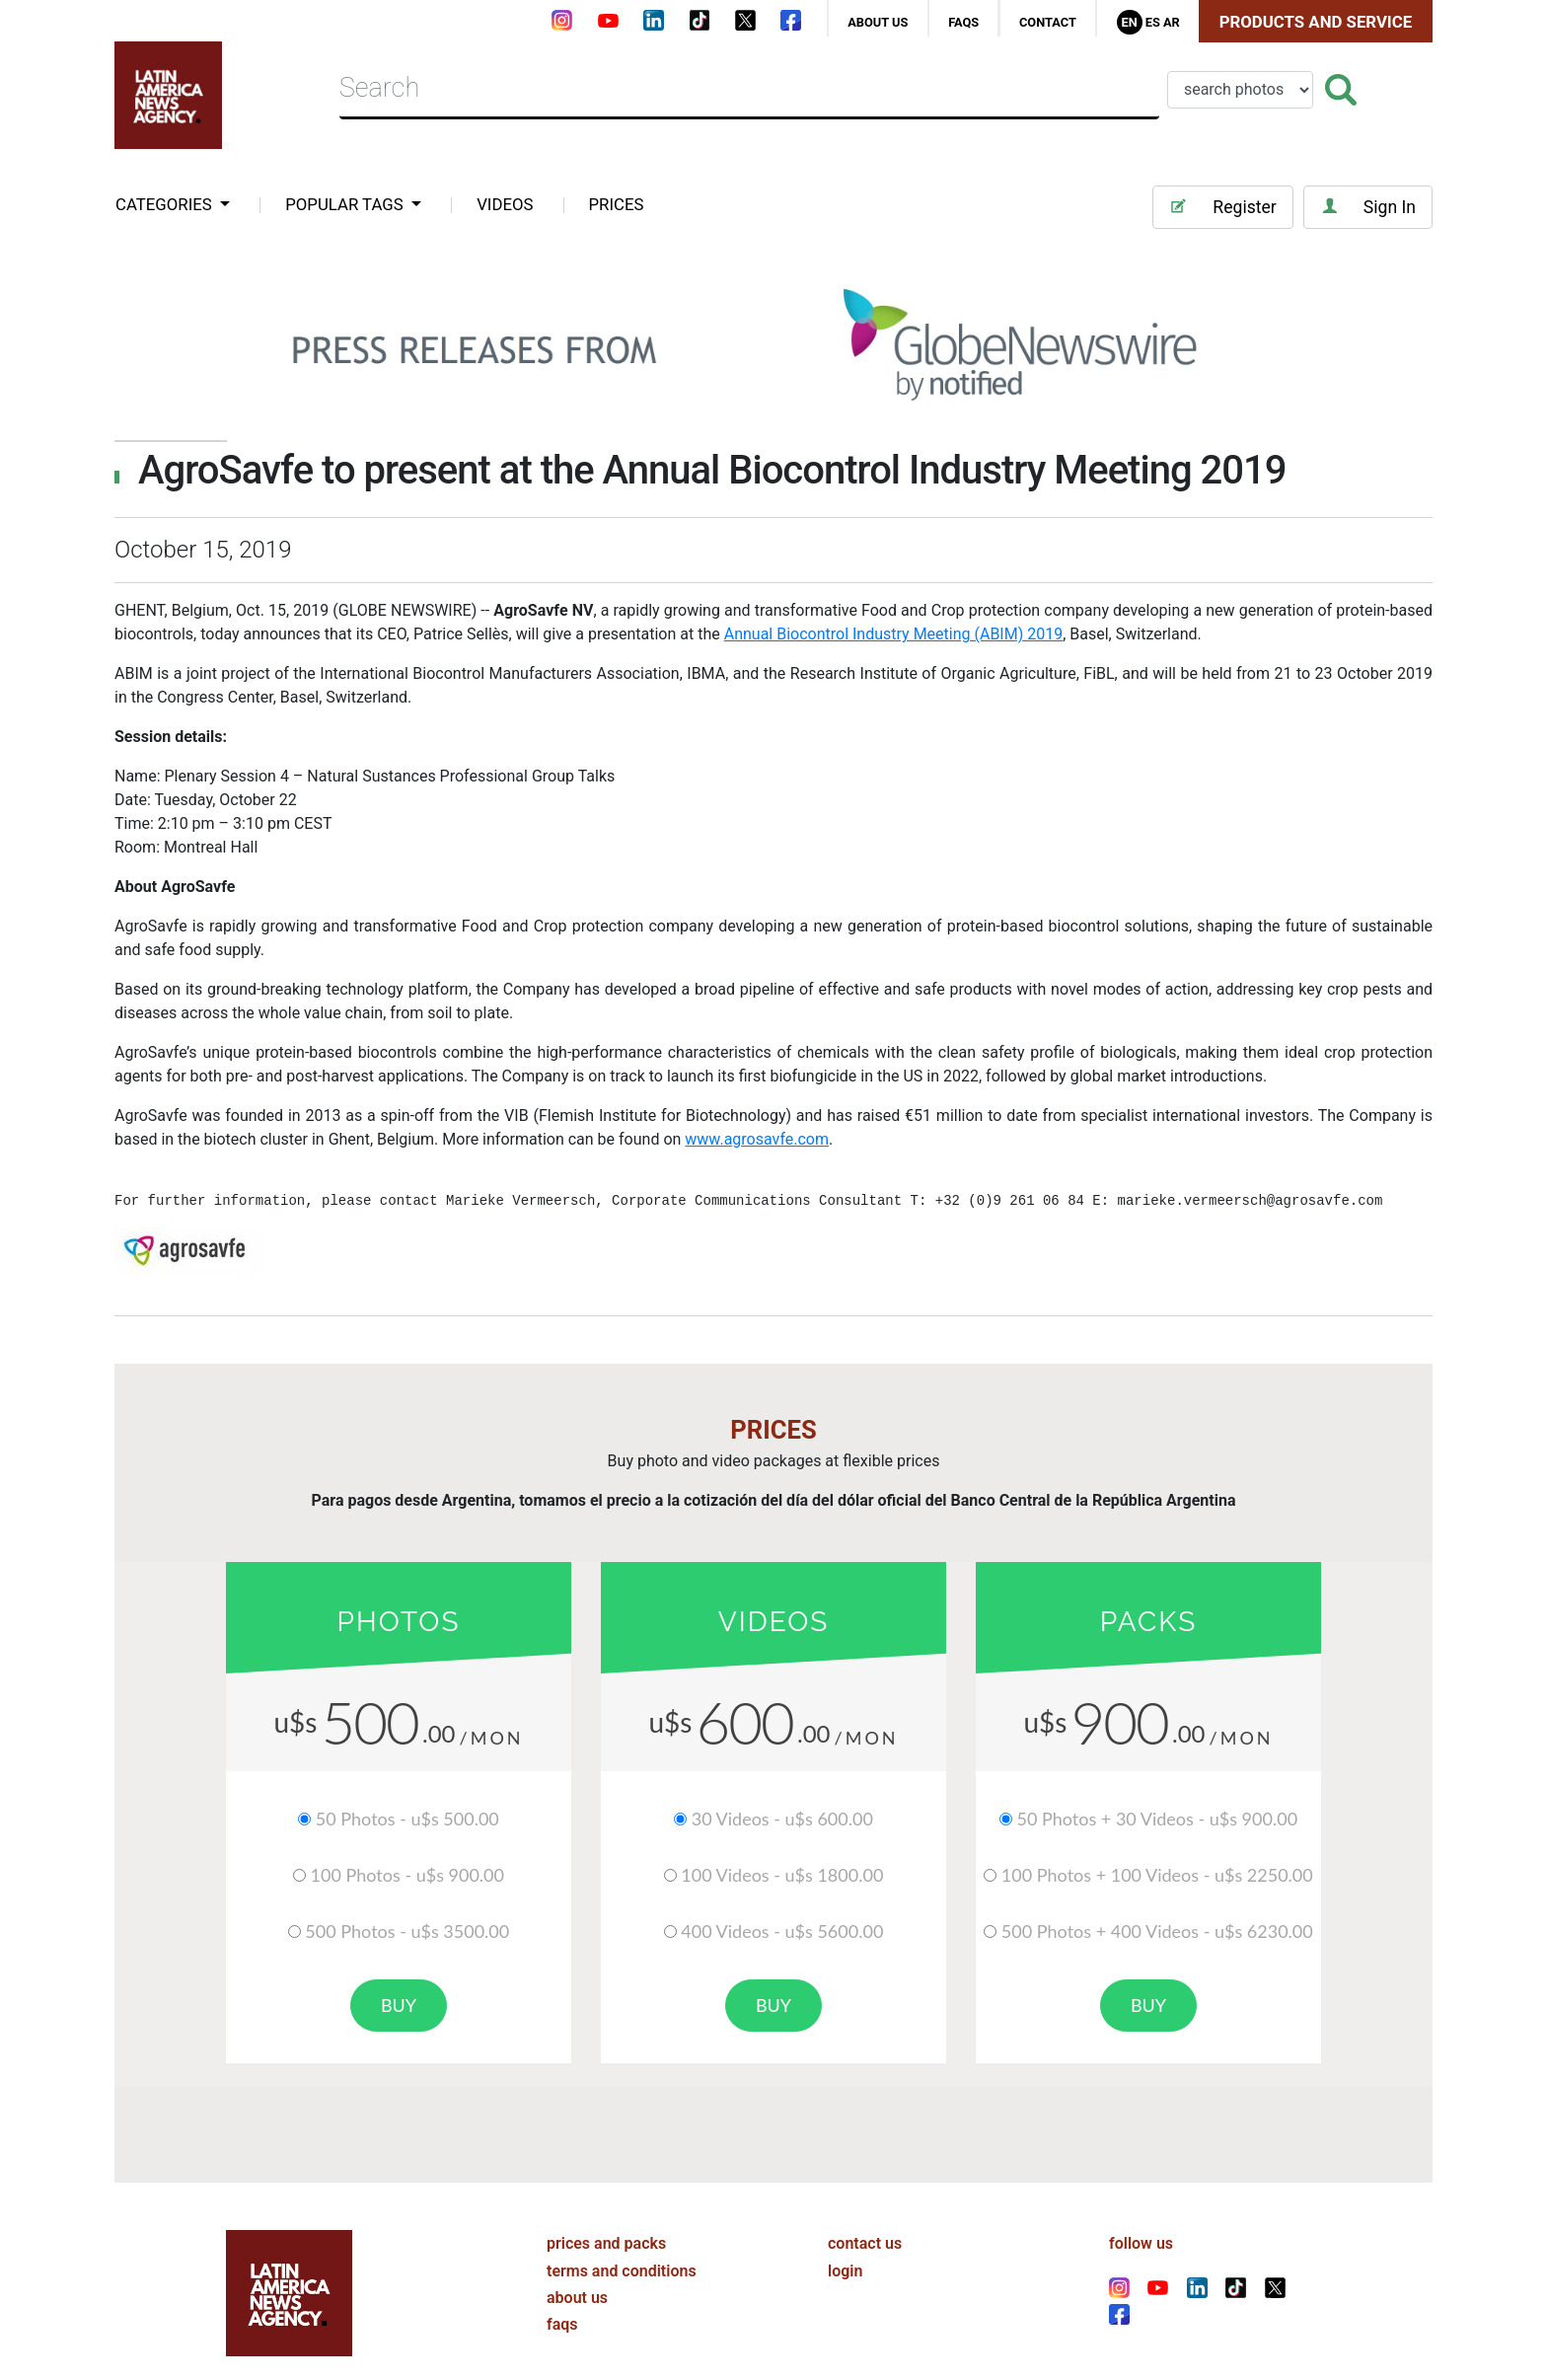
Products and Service (1315, 22)
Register (1222, 206)
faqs (963, 22)
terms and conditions (622, 2247)
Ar (1171, 22)
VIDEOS (505, 204)
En (1129, 22)
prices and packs (606, 2220)
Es (1152, 22)
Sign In (1368, 206)
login (845, 2247)
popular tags (346, 204)
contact (1047, 22)
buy (398, 2005)
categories (165, 204)
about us (877, 22)
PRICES (616, 204)
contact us (865, 2220)
